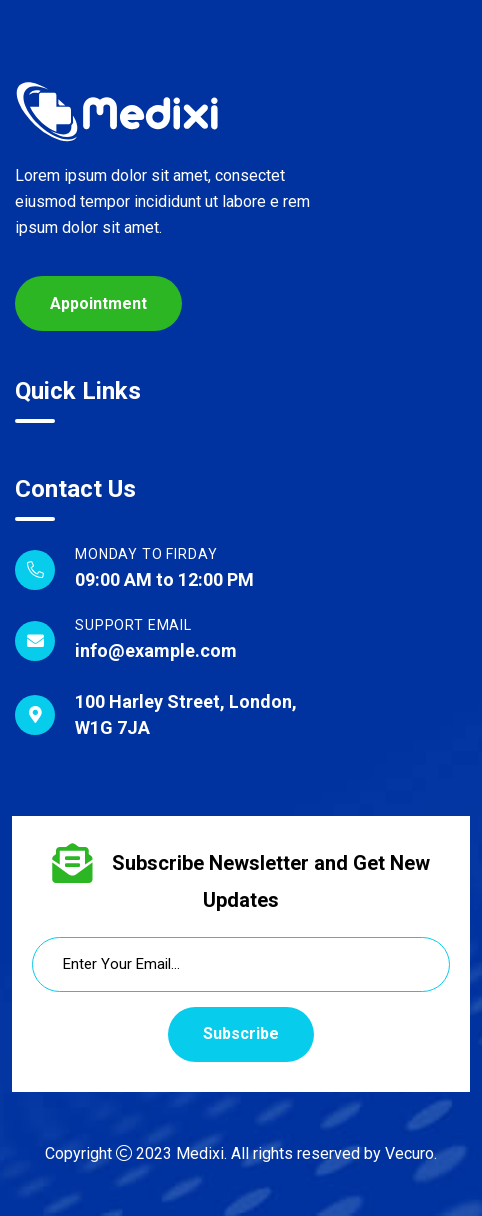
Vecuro (409, 1153)
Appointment (98, 303)
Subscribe (241, 1033)
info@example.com (156, 650)
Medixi (200, 1153)
